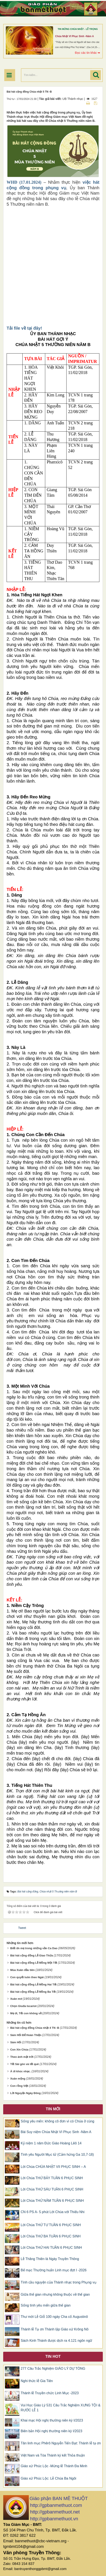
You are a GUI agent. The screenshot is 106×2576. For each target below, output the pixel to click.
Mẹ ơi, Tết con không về (26, 2013)
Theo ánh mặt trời (21, 2056)
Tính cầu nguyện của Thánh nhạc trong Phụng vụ (58, 2282)
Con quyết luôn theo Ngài (27, 1977)
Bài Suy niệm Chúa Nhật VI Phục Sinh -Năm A (56, 2132)
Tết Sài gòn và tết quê (24, 2064)
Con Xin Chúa (19, 2049)
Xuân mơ (16, 1998)
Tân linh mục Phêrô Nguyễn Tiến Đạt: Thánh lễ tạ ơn (61, 2443)
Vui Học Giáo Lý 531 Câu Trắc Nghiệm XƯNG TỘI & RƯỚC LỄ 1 (60, 2407)
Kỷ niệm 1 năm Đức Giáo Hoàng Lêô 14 (51, 2143)
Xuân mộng (17, 2078)
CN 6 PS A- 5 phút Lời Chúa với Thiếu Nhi (52, 2212)
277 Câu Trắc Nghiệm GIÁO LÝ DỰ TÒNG (53, 2368)
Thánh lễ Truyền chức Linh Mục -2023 (50, 2393)
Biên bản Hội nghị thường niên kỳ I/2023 (51, 2431)
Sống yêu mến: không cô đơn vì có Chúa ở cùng (57, 2121)
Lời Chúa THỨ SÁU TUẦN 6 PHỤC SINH (52, 2189)
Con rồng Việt (19, 2085)
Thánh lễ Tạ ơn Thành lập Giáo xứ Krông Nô (55, 2329)
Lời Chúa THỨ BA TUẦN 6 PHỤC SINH (51, 2236)
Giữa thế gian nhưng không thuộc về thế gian (55, 2294)
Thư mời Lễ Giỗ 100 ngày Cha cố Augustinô (54, 2316)
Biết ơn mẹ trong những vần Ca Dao (33, 1948)
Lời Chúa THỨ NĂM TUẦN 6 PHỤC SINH (52, 2200)
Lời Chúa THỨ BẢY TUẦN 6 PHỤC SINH (52, 2178)
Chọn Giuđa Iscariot (23, 2006)
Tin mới (53, 2109)
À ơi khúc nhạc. (20, 2071)
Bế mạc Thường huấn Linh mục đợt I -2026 (54, 2270)
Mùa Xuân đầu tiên (22, 1970)
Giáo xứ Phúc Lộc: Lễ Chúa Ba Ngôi (48, 2478)
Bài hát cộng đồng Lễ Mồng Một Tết (33, 1962)
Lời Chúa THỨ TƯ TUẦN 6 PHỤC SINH (51, 2225)
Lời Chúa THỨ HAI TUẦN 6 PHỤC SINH (51, 2247)
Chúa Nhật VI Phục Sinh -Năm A (74, 36)
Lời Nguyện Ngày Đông (25, 2093)
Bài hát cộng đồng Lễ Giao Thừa (31, 1955)
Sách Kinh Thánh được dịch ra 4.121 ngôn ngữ (56, 2340)
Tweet (22, 1928)
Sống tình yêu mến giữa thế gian (46, 2305)
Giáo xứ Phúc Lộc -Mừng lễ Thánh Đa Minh (54, 2466)
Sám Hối (15, 2042)
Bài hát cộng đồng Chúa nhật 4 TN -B (34, 2027)
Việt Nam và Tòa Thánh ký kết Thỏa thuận (53, 2455)
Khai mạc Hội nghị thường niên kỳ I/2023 (52, 2420)
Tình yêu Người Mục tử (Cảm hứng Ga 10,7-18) (57, 2154)
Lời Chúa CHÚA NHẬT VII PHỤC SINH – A (53, 2166)
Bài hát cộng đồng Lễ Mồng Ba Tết (33, 1991)
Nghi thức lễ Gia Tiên (37, 2381)
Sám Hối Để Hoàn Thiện (25, 2035)
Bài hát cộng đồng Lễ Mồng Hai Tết (33, 1984)
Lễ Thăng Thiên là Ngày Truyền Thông (50, 2259)
